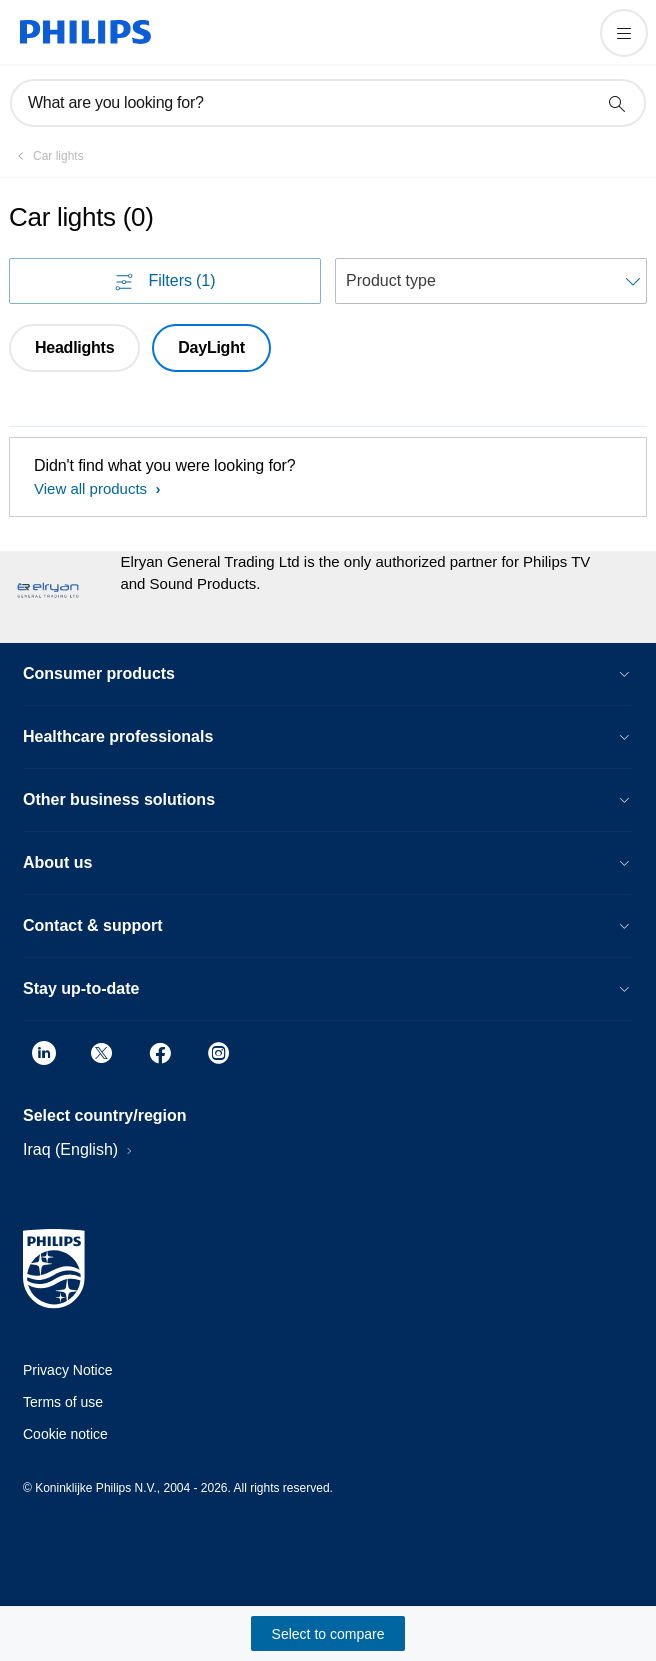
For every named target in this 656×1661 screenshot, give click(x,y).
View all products (92, 488)
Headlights (74, 347)
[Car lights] (46, 156)
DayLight (211, 347)
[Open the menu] (624, 33)
